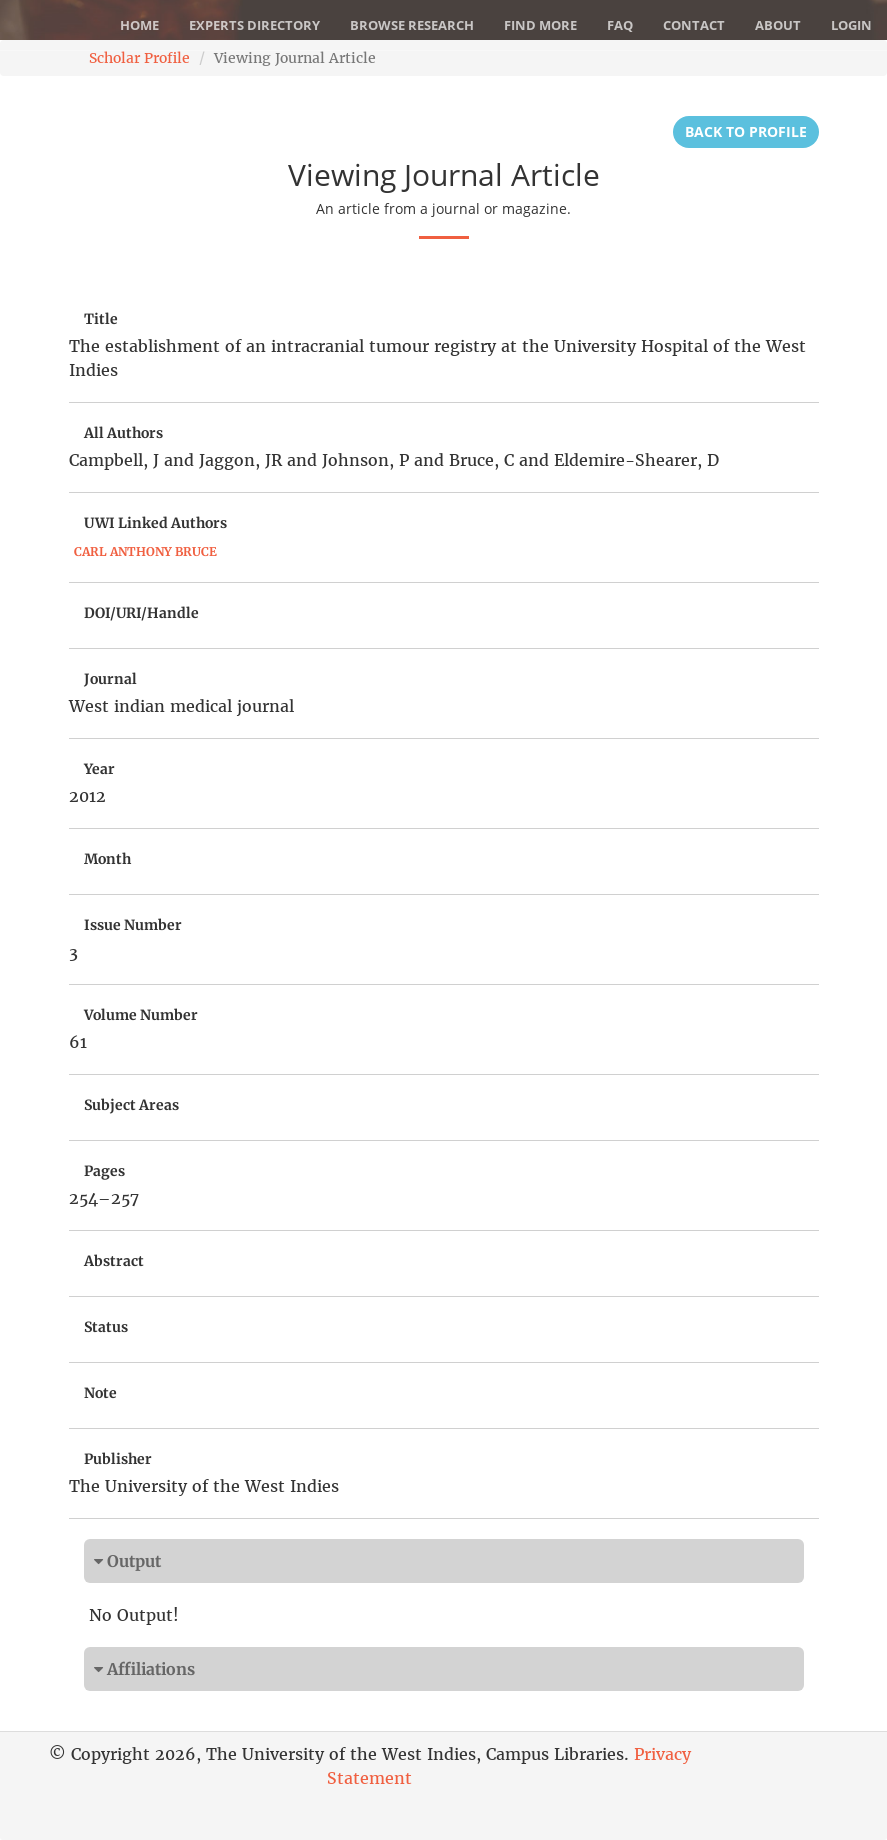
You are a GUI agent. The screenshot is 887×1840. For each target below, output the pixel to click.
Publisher (118, 1459)
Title (101, 319)
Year (99, 769)
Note (100, 1393)
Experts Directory (254, 25)
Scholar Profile (139, 58)
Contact (694, 25)
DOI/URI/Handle (141, 613)
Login (851, 25)
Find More (540, 25)
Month (107, 859)
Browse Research (412, 25)
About (778, 25)
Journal (110, 679)
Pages (104, 1171)
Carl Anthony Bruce (145, 551)
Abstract (114, 1261)
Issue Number (133, 925)
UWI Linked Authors (155, 523)
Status (106, 1327)
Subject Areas (131, 1105)
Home (139, 25)
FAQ (620, 25)
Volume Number (141, 1015)
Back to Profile (746, 131)
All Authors (123, 433)
